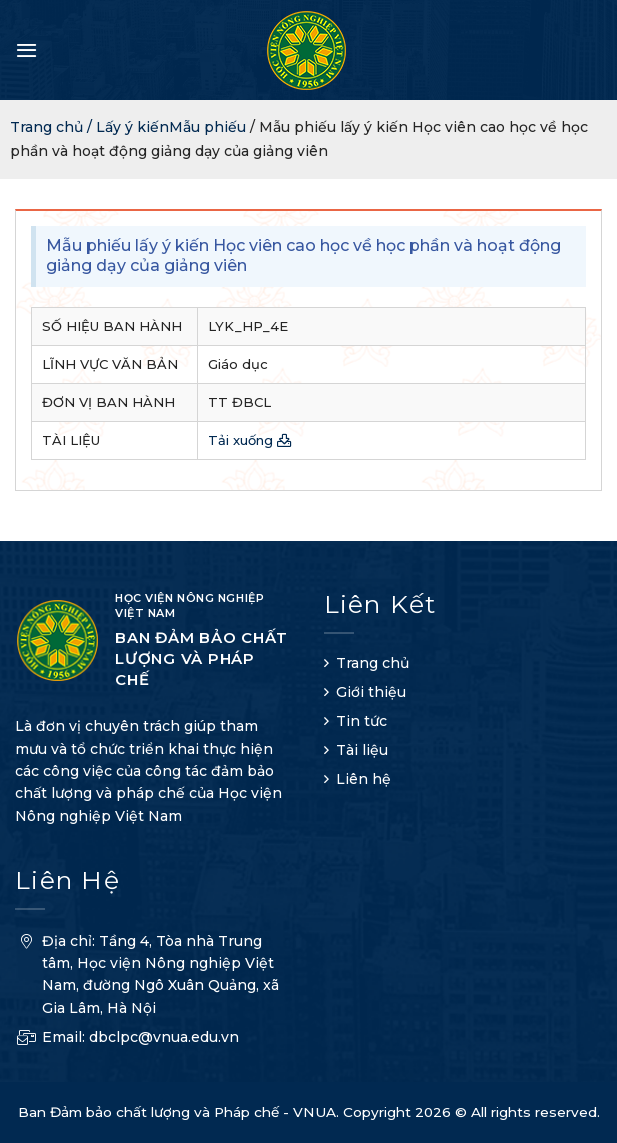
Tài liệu (362, 750)
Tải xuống (250, 440)
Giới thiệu (371, 692)
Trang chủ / (53, 127)
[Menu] (26, 50)
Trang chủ (372, 663)
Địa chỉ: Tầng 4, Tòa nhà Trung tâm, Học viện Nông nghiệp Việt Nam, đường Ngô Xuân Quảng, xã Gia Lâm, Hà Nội (147, 977)
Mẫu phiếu (207, 127)
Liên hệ (363, 779)
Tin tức (361, 721)
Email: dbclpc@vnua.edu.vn (127, 1039)
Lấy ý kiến (132, 127)
